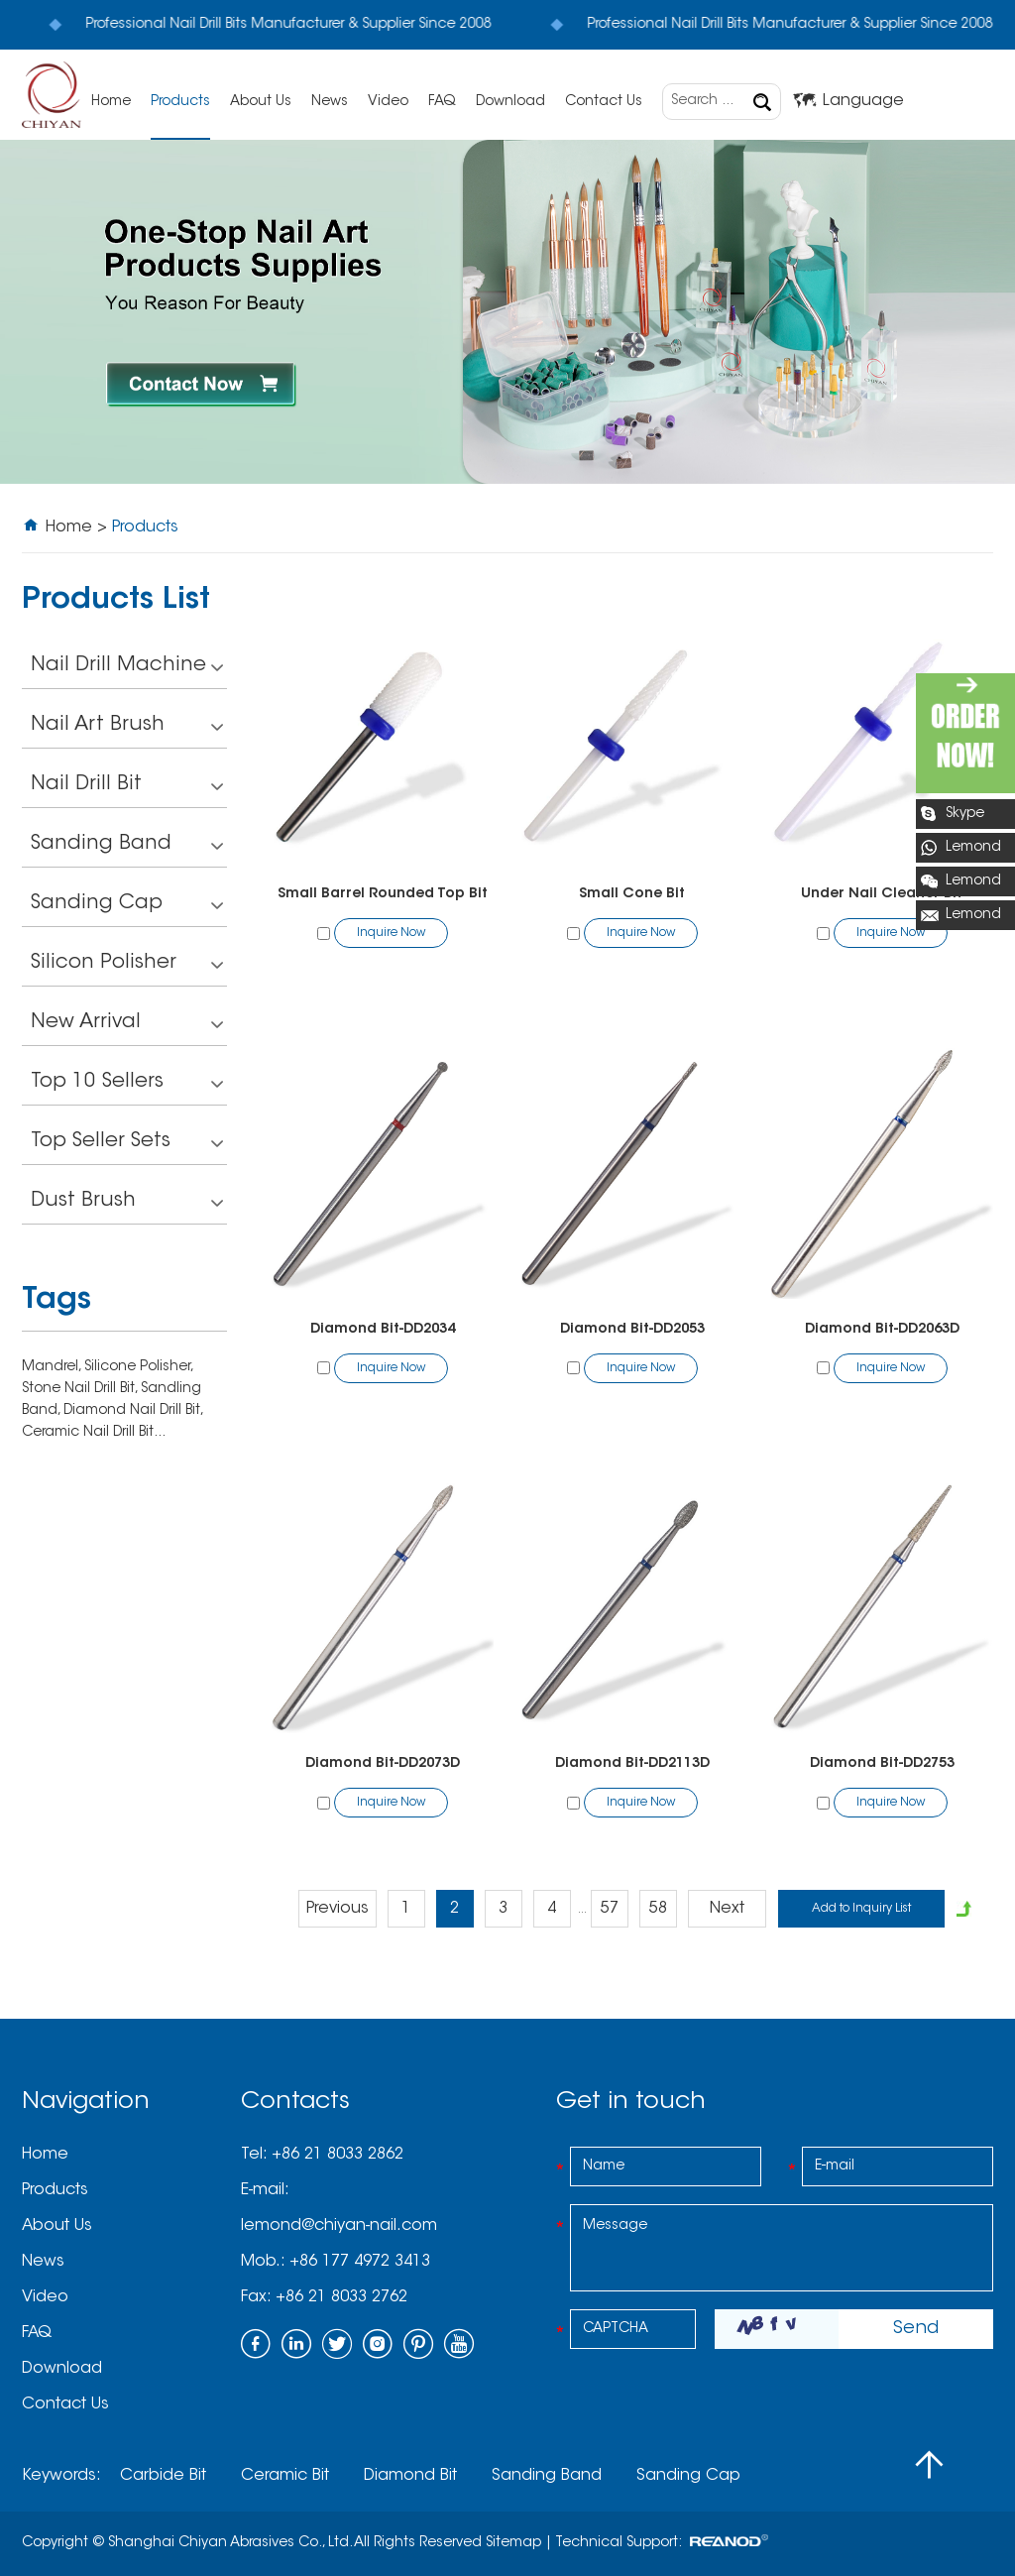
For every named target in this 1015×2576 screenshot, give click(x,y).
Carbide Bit (163, 2476)
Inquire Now (391, 933)
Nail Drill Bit (127, 786)
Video (388, 102)
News (329, 102)
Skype (965, 814)
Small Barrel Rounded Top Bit (383, 894)
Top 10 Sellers (127, 1084)
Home (111, 102)
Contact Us (603, 102)
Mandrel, (53, 1367)
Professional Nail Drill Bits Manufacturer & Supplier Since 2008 (266, 25)
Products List (116, 601)
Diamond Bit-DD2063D (882, 1330)
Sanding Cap (127, 905)
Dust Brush (127, 1203)
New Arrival (127, 1024)
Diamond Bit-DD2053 (632, 1330)
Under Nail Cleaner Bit (881, 894)
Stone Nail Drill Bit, (81, 1389)
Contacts (295, 2102)
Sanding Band (127, 846)
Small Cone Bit (632, 894)
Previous (337, 1909)
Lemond (973, 848)
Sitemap (513, 2543)
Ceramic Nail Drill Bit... (94, 1433)
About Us (260, 102)
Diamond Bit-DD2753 (882, 1764)
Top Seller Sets (127, 1143)
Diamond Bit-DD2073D (382, 1764)
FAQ (442, 102)
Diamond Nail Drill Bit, (132, 1411)
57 (610, 1909)
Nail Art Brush (127, 727)
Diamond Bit (410, 2476)
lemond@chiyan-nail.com (339, 2226)
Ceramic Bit (285, 2476)
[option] (507, 312)
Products (180, 102)
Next (727, 1909)
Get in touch (631, 2102)
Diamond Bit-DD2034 (382, 1330)
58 (658, 1909)
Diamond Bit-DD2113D (632, 1764)
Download (510, 102)
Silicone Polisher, (138, 1367)
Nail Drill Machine (127, 667)
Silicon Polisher (127, 965)
